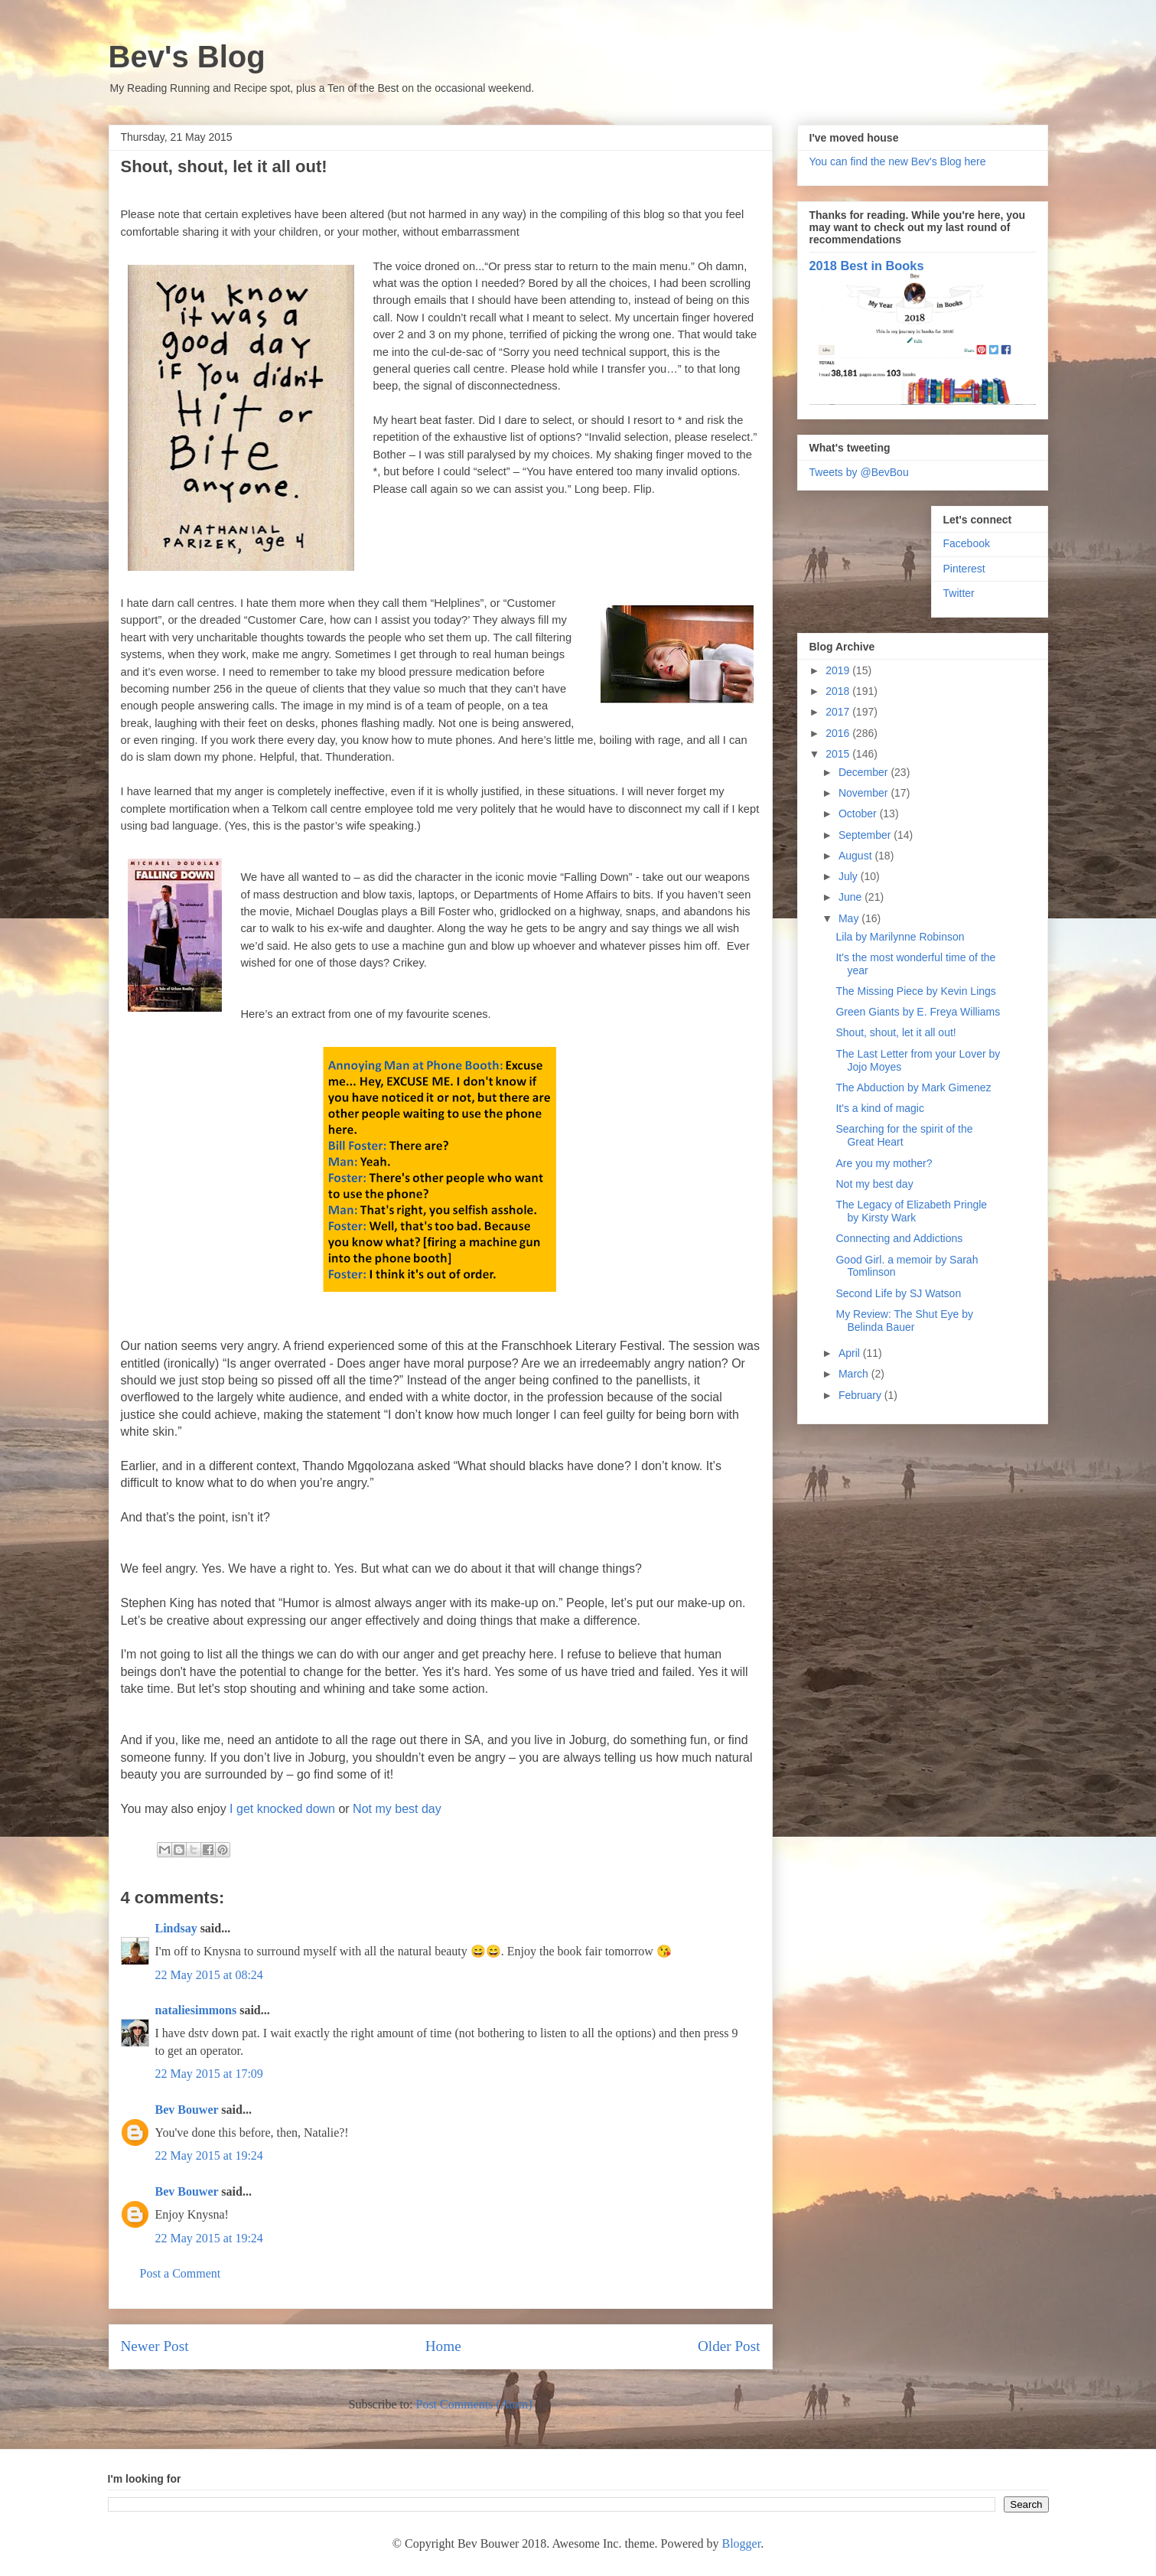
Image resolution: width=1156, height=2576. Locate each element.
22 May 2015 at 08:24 (209, 1974)
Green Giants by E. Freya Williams (917, 1012)
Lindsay (176, 1928)
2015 (838, 754)
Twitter (959, 593)
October (859, 813)
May (850, 918)
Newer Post (155, 2346)
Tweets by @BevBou (859, 472)
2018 (838, 691)
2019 (838, 670)
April (851, 1353)
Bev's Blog (187, 56)
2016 (838, 733)
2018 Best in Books (866, 265)
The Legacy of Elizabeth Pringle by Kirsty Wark (911, 1211)
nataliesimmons (196, 2010)
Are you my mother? (883, 1163)
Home (443, 2346)
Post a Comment (180, 2273)
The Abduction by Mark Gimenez (913, 1087)
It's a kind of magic (879, 1108)
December (865, 772)
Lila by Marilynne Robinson (899, 937)
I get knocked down (282, 1808)
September (866, 835)
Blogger (740, 2543)
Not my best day (397, 1808)
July (850, 876)
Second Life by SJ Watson (898, 1293)
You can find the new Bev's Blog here (897, 161)
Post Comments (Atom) (473, 2404)
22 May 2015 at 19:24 (209, 2155)
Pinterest (964, 568)
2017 (838, 712)
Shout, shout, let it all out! (895, 1032)
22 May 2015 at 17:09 (209, 2073)
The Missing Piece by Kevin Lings (915, 991)
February (861, 1395)
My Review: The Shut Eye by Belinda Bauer (903, 1320)
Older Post (729, 2346)
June (852, 897)
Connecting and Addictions (898, 1238)
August (856, 855)
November (865, 793)
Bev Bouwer (187, 2109)
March (855, 1374)
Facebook (966, 543)
